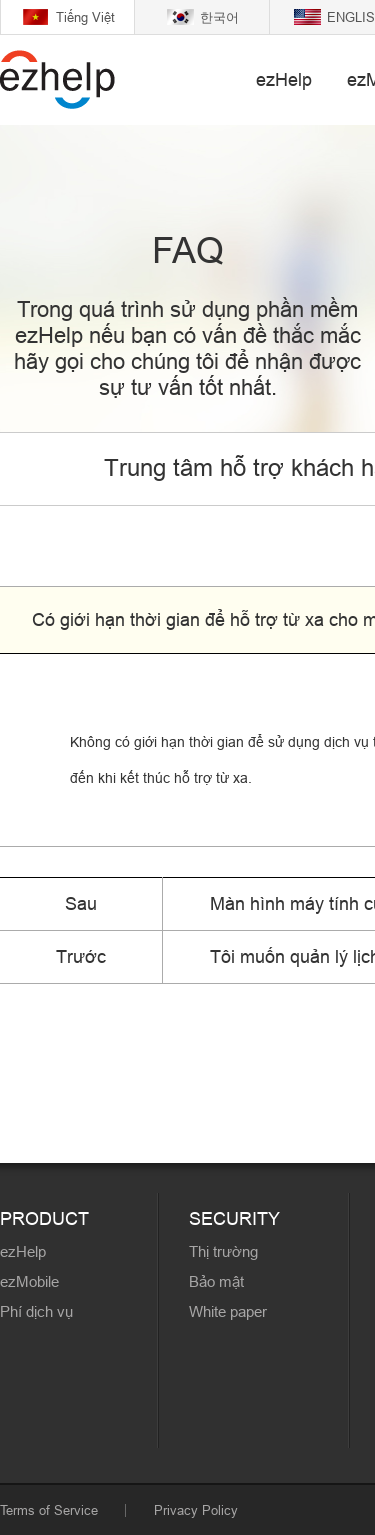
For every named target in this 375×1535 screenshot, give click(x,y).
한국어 (219, 17)
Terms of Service (49, 1510)
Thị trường (223, 1251)
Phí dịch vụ (36, 1311)
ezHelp (284, 79)
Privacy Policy (196, 1510)
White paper (228, 1311)
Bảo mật (216, 1281)
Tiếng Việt (85, 17)
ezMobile (29, 1281)
